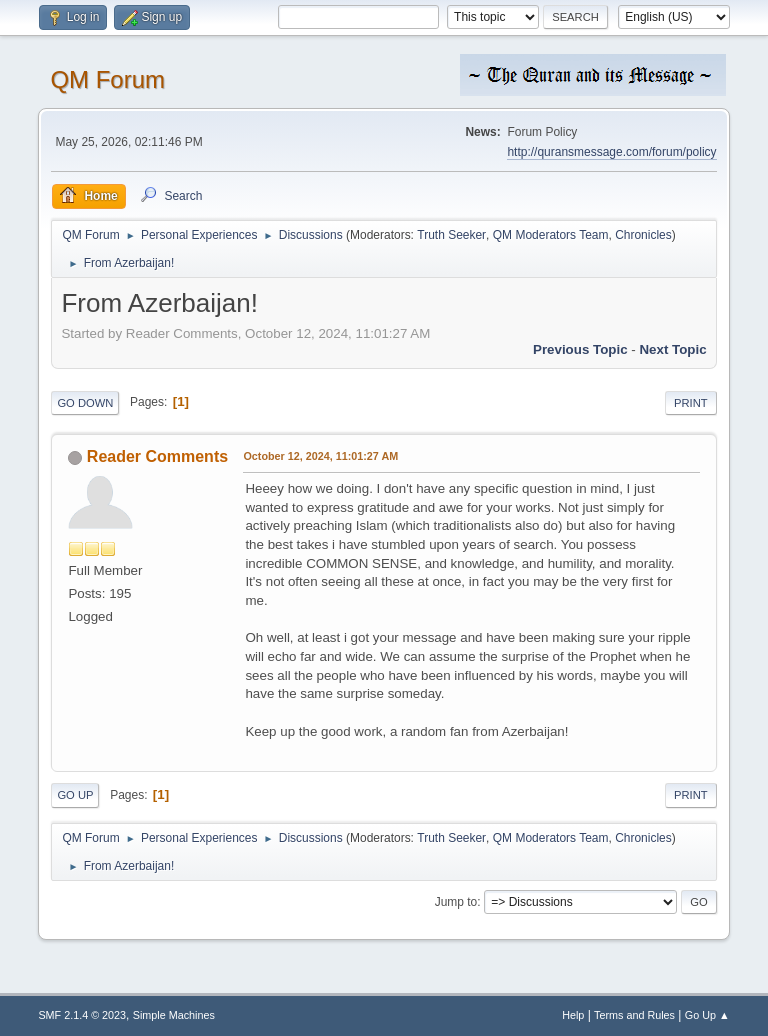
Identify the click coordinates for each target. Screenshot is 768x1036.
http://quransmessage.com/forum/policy (611, 152)
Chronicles (643, 235)
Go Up (75, 795)
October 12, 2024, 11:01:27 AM (320, 456)
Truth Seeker (451, 235)
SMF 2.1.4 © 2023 (82, 1015)
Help (573, 1015)
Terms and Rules (634, 1015)
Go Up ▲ (707, 1015)
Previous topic (580, 349)
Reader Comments (157, 456)
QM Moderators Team (551, 235)
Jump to (456, 902)
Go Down (85, 403)
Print (691, 403)
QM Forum (107, 79)
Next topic (672, 349)
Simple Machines (174, 1015)
